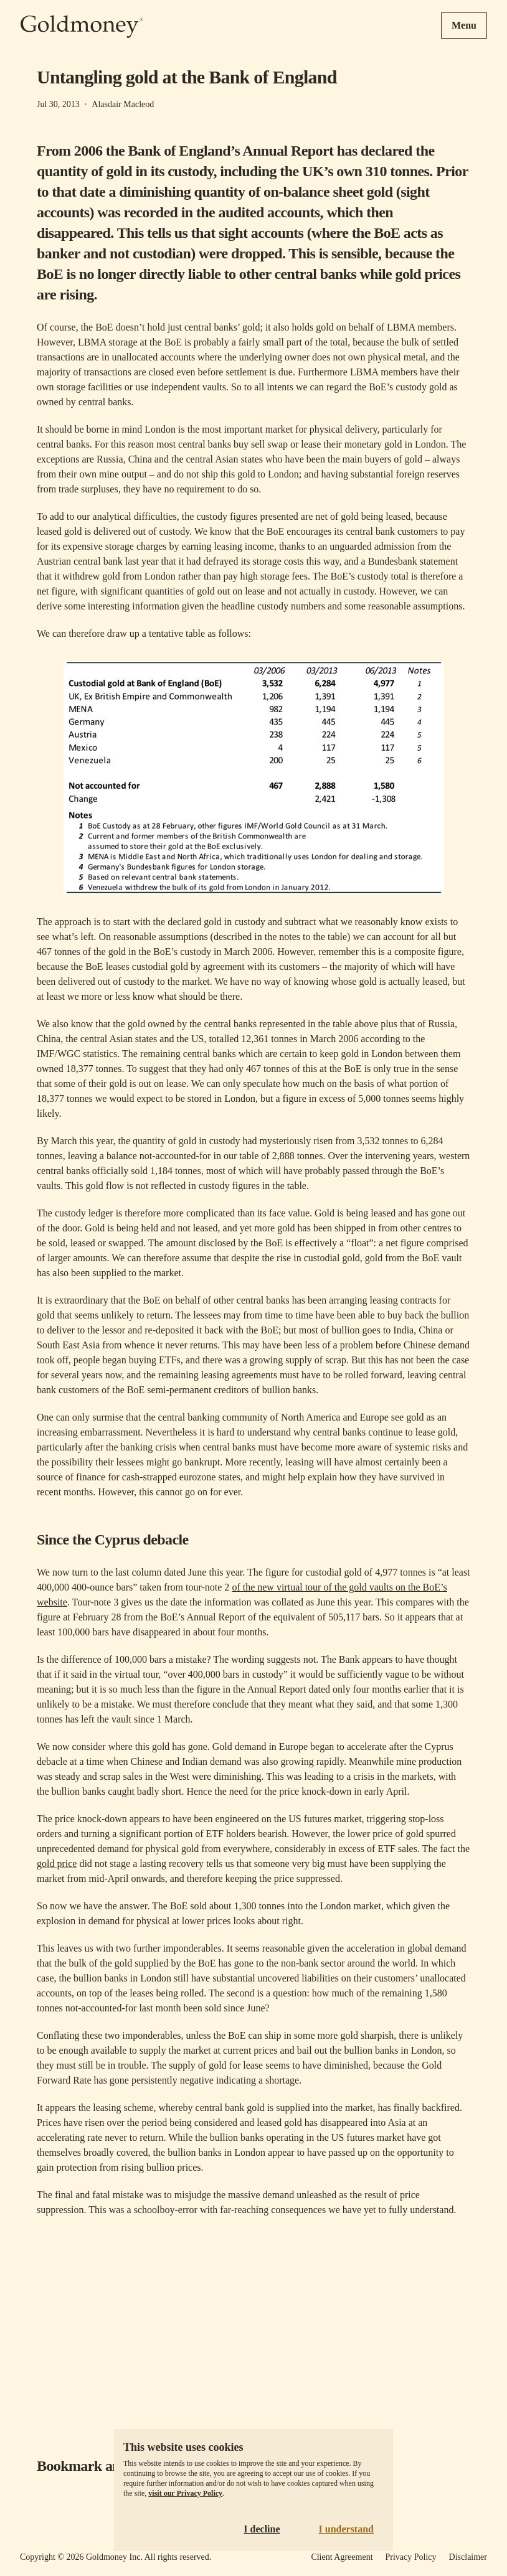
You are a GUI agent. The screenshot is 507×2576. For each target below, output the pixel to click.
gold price (57, 1863)
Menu (464, 25)
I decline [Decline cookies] (262, 2529)
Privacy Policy (411, 2557)
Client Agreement (341, 2557)
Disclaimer (468, 2557)
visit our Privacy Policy (185, 2493)
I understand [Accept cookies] (346, 2529)
